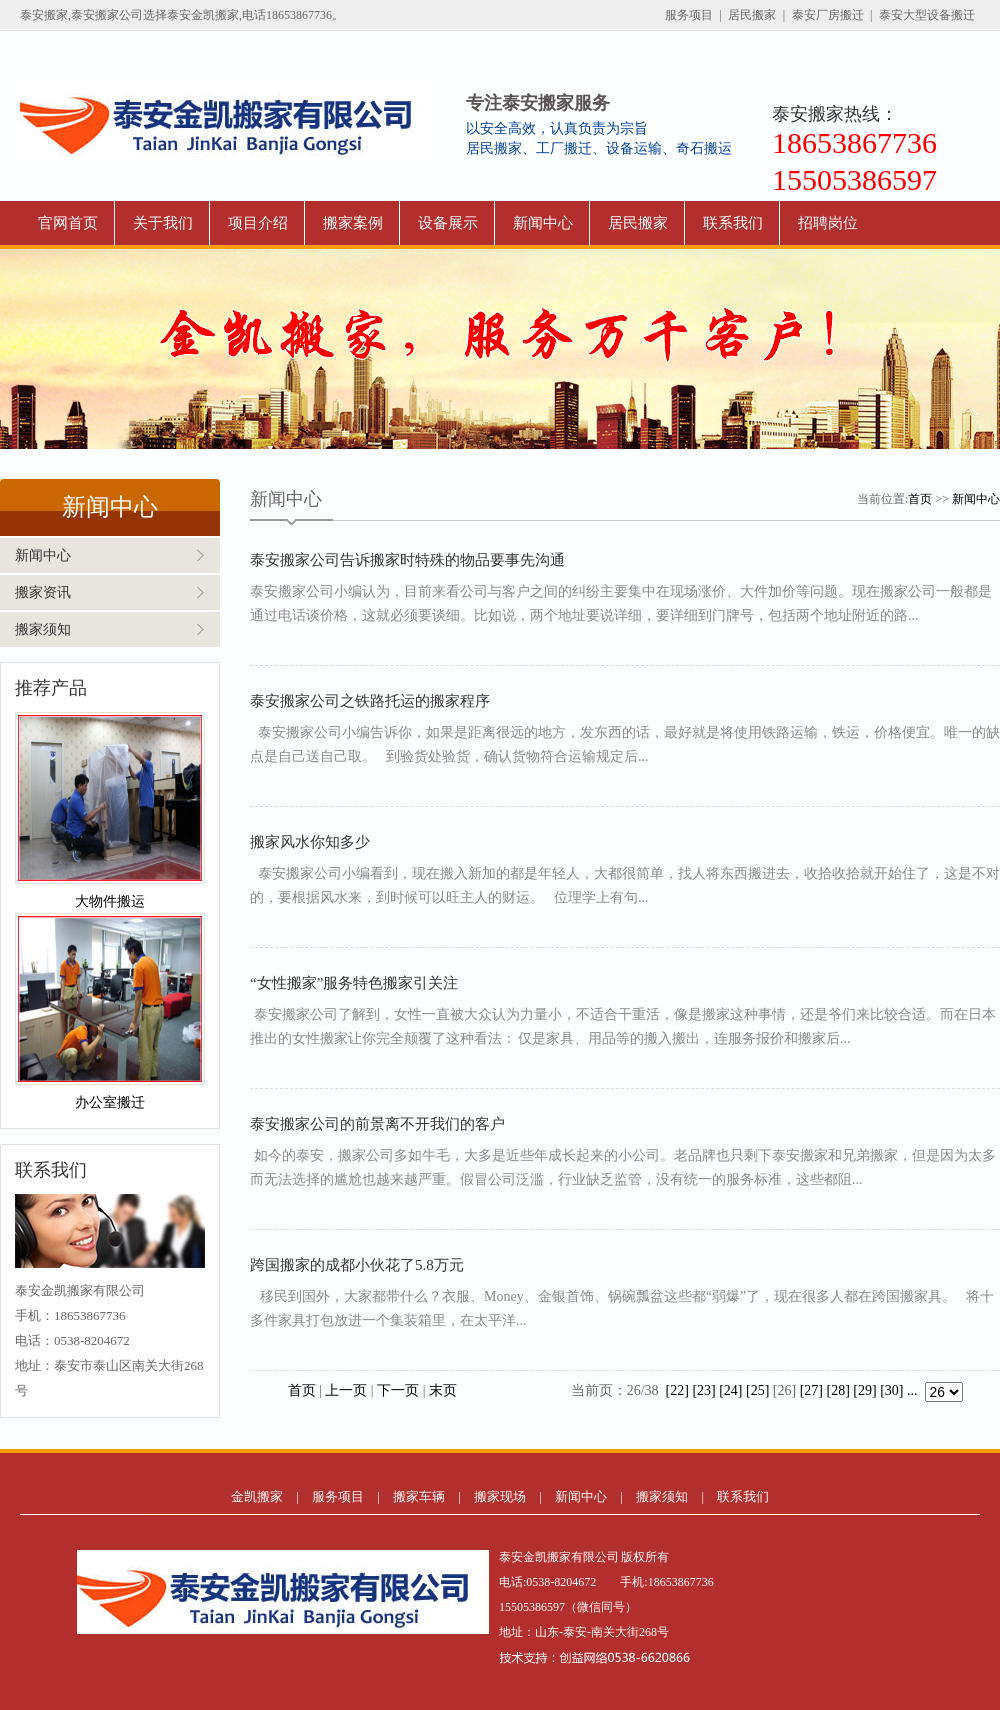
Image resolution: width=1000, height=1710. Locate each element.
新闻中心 (543, 223)
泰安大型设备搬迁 (927, 15)
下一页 (398, 1390)
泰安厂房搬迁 (828, 15)
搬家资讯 (43, 592)
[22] (677, 1390)
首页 (920, 499)
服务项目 (689, 15)
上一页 (346, 1390)
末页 (443, 1390)
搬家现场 (500, 1496)
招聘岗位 (828, 223)
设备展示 (448, 223)
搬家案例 (353, 223)
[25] (757, 1390)
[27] (811, 1390)
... (912, 1390)
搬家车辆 (419, 1496)
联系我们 (733, 223)
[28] (838, 1390)
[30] (891, 1390)
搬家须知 (43, 629)
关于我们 (163, 223)
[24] (730, 1390)
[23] (703, 1390)
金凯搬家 (257, 1496)
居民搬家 (752, 15)
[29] (864, 1390)
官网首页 (68, 223)
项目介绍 (258, 223)
